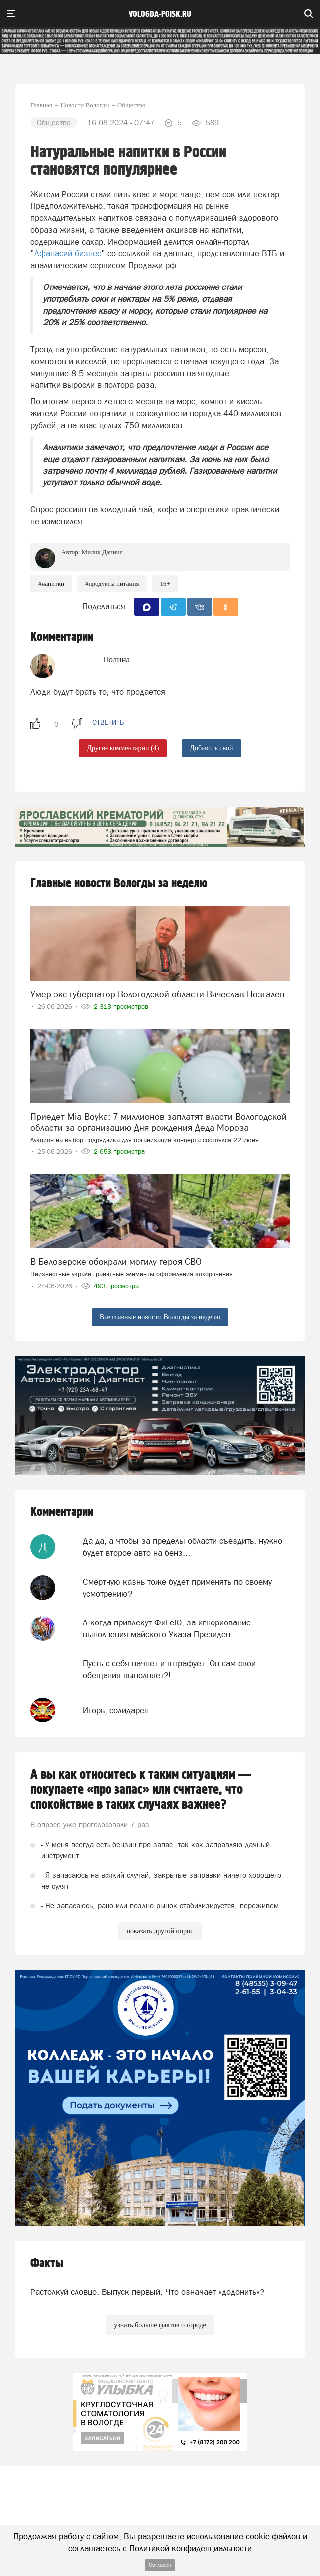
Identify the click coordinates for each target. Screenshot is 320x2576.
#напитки (51, 583)
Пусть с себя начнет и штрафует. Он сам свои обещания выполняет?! (169, 1669)
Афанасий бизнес (67, 253)
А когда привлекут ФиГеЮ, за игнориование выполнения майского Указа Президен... (167, 1628)
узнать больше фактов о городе (160, 2325)
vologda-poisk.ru (160, 14)
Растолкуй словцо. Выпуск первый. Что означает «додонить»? (147, 2292)
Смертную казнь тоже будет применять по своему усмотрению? (177, 1588)
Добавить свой (211, 748)
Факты (46, 2263)
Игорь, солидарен (116, 1710)
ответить (108, 722)
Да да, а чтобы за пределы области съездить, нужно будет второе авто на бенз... (182, 1547)
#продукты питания (112, 583)
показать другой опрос (159, 1931)
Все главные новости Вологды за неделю (160, 1317)
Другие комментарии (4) (123, 748)
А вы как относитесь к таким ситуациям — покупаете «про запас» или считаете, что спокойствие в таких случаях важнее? (140, 1789)
